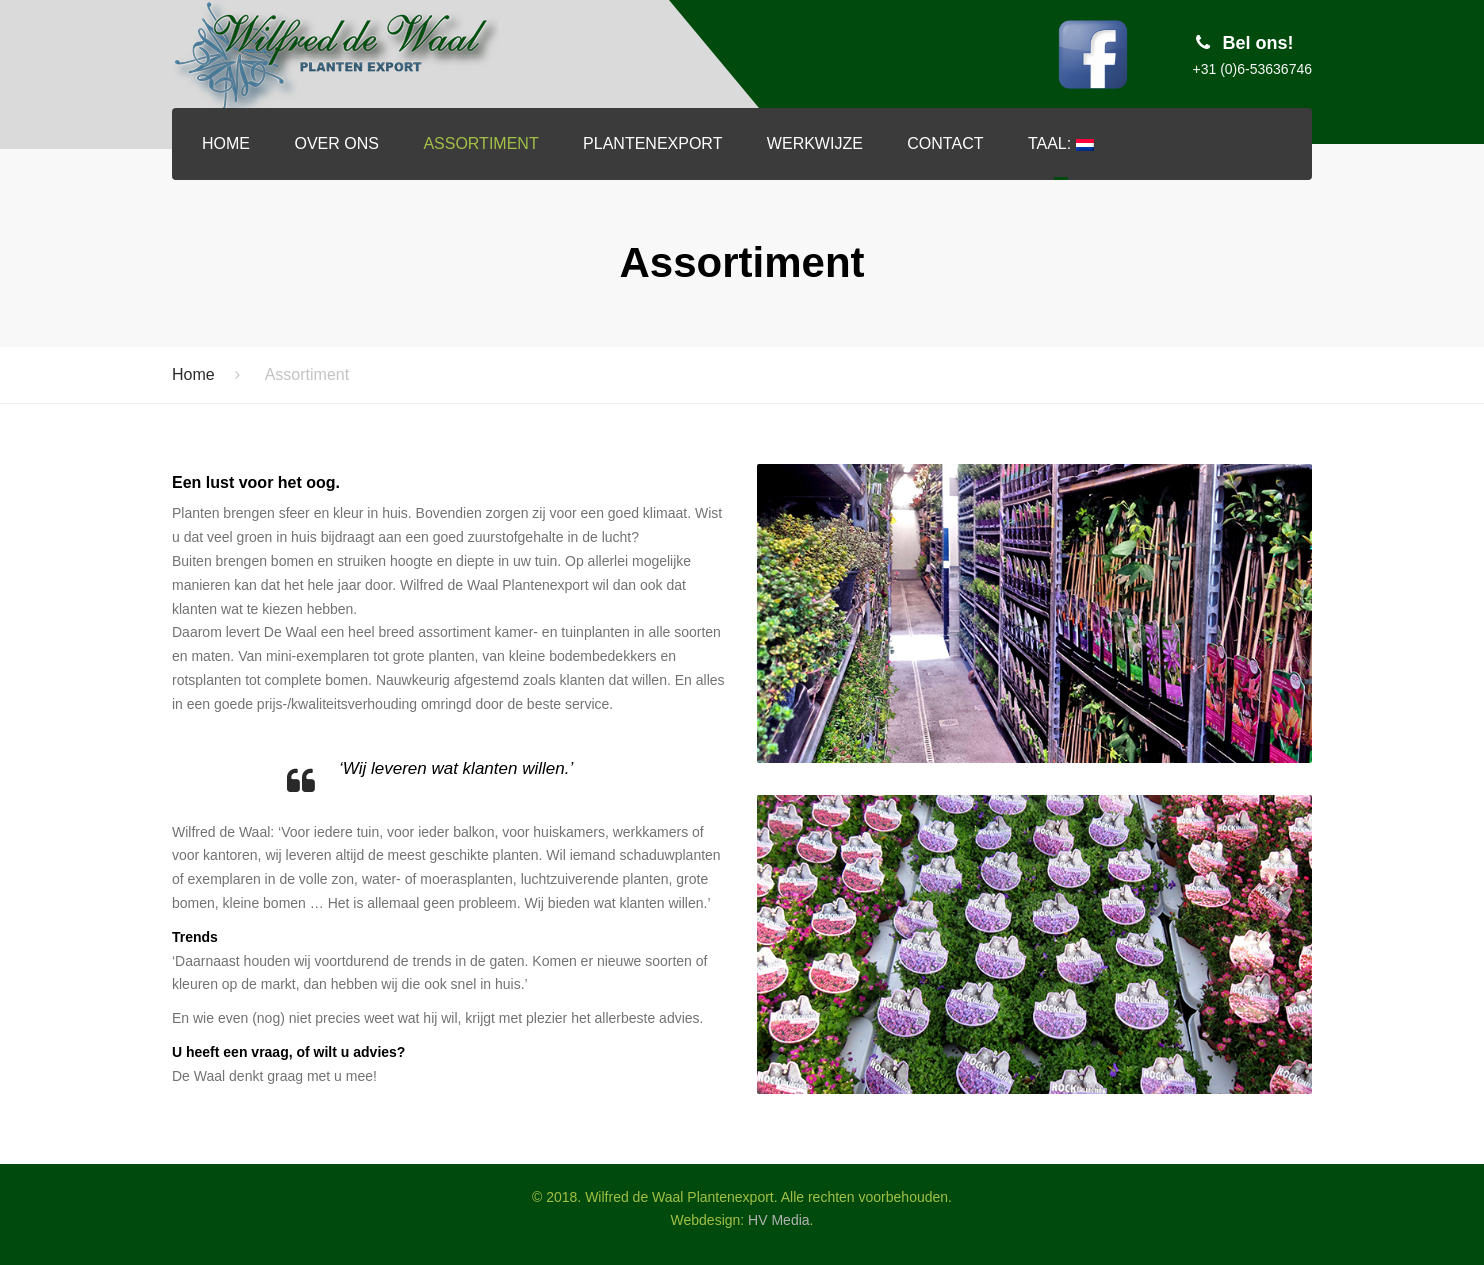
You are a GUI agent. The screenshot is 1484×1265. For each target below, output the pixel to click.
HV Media (778, 1220)
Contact (945, 143)
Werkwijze (815, 143)
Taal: (1061, 143)
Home (226, 143)
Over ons (336, 143)
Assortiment (480, 143)
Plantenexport (652, 143)
